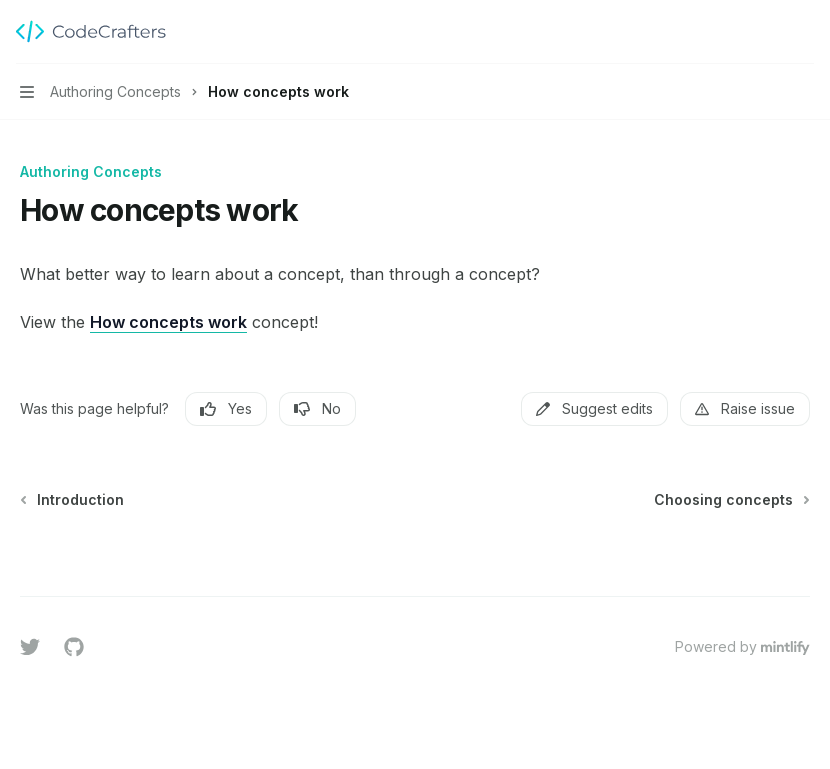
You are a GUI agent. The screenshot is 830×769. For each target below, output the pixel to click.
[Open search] (766, 32)
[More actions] (804, 32)
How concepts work (168, 322)
